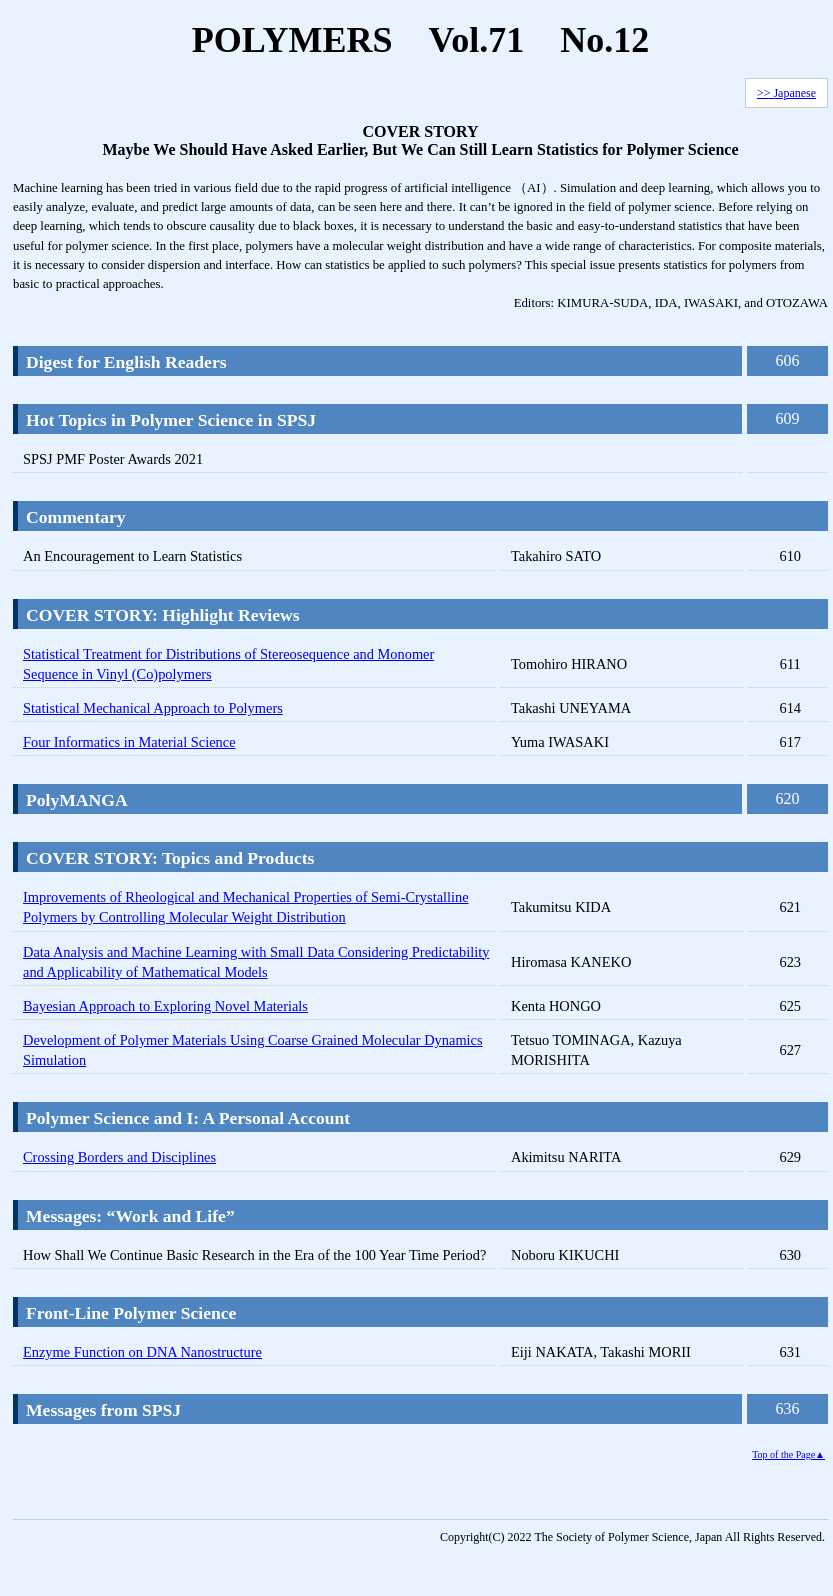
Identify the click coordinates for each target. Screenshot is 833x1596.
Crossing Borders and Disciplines (119, 1157)
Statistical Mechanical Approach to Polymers (153, 708)
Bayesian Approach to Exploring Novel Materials (165, 1006)
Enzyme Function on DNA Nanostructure (142, 1352)
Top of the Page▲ (788, 1454)
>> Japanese (786, 93)
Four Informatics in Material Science (129, 742)
